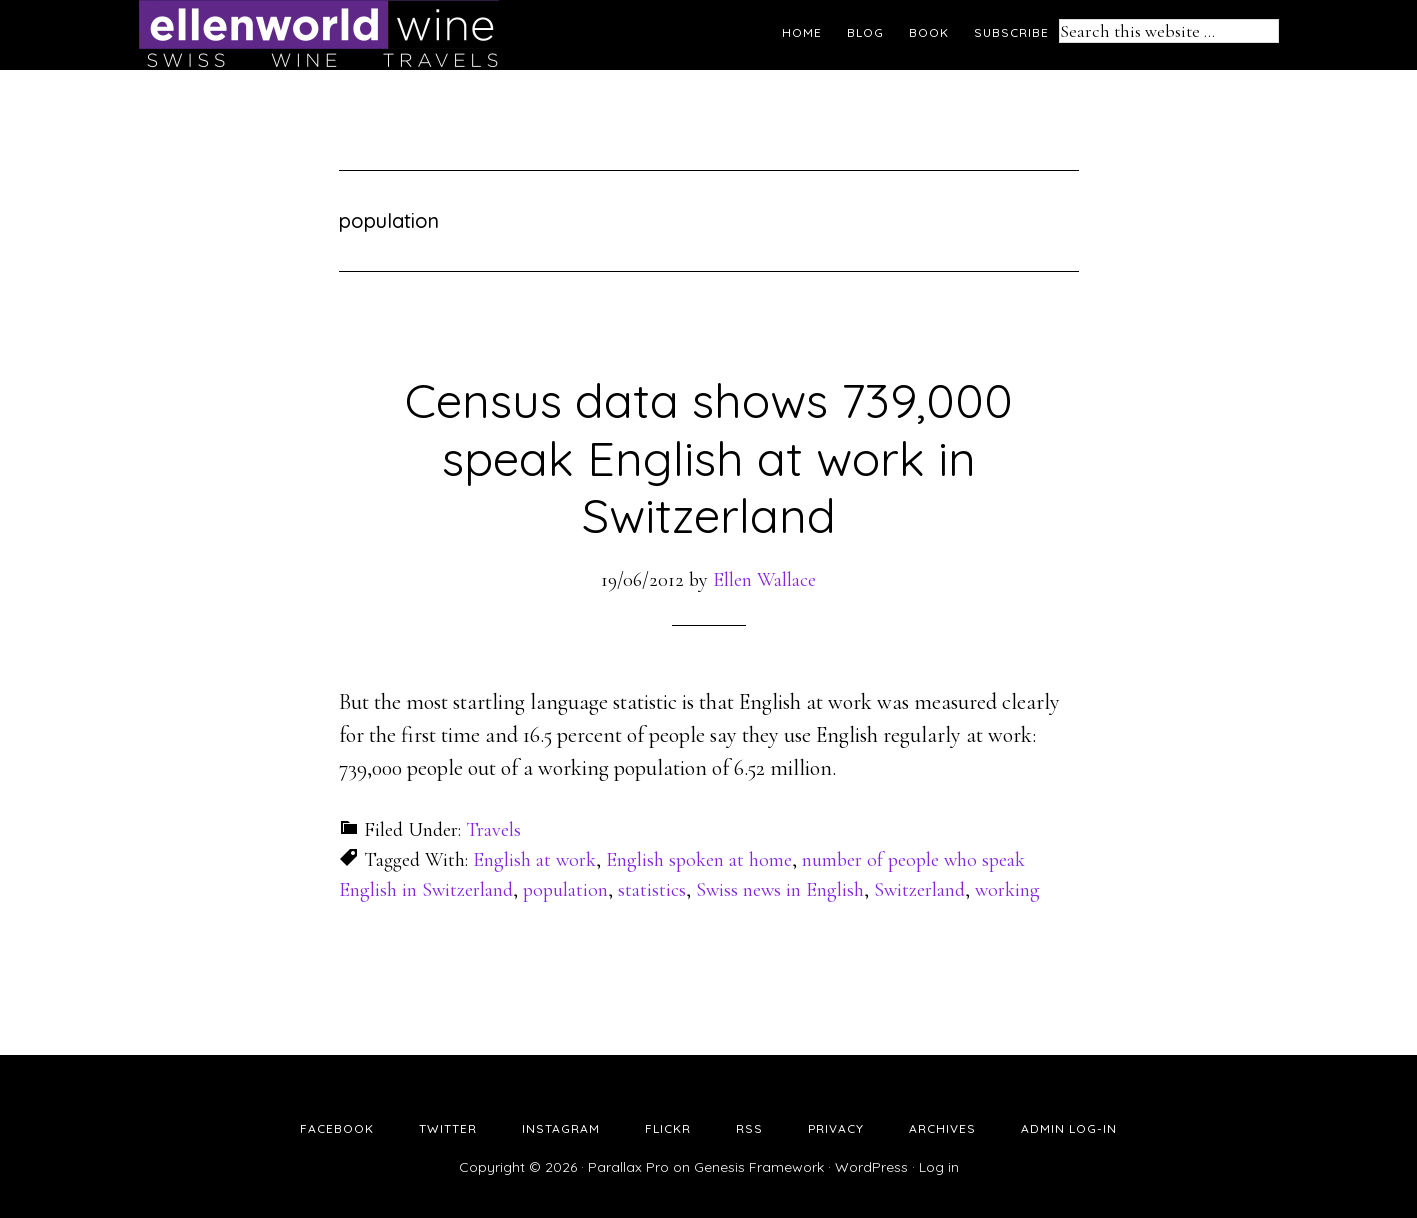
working (1007, 890)
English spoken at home (699, 860)
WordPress (871, 1167)
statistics (652, 890)
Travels (493, 830)
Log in (939, 1167)
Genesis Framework (759, 1167)
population (565, 890)
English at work (534, 860)
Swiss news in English (780, 890)
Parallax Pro (628, 1167)
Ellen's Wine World (319, 35)
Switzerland (919, 890)
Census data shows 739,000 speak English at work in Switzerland (709, 457)
